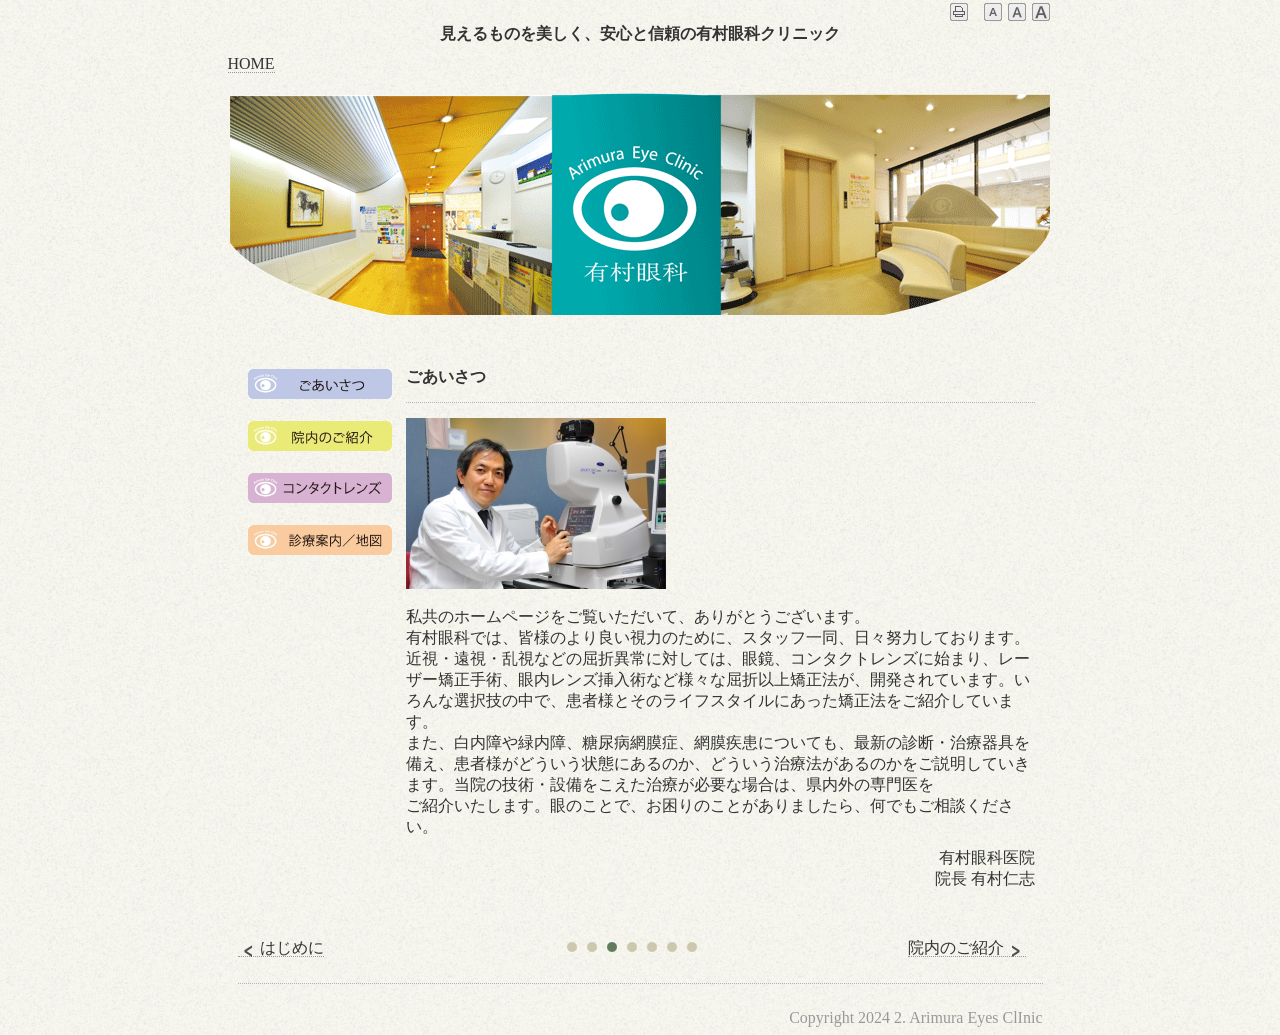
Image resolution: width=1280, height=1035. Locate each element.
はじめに (281, 948)
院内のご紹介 (967, 948)
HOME (251, 63)
